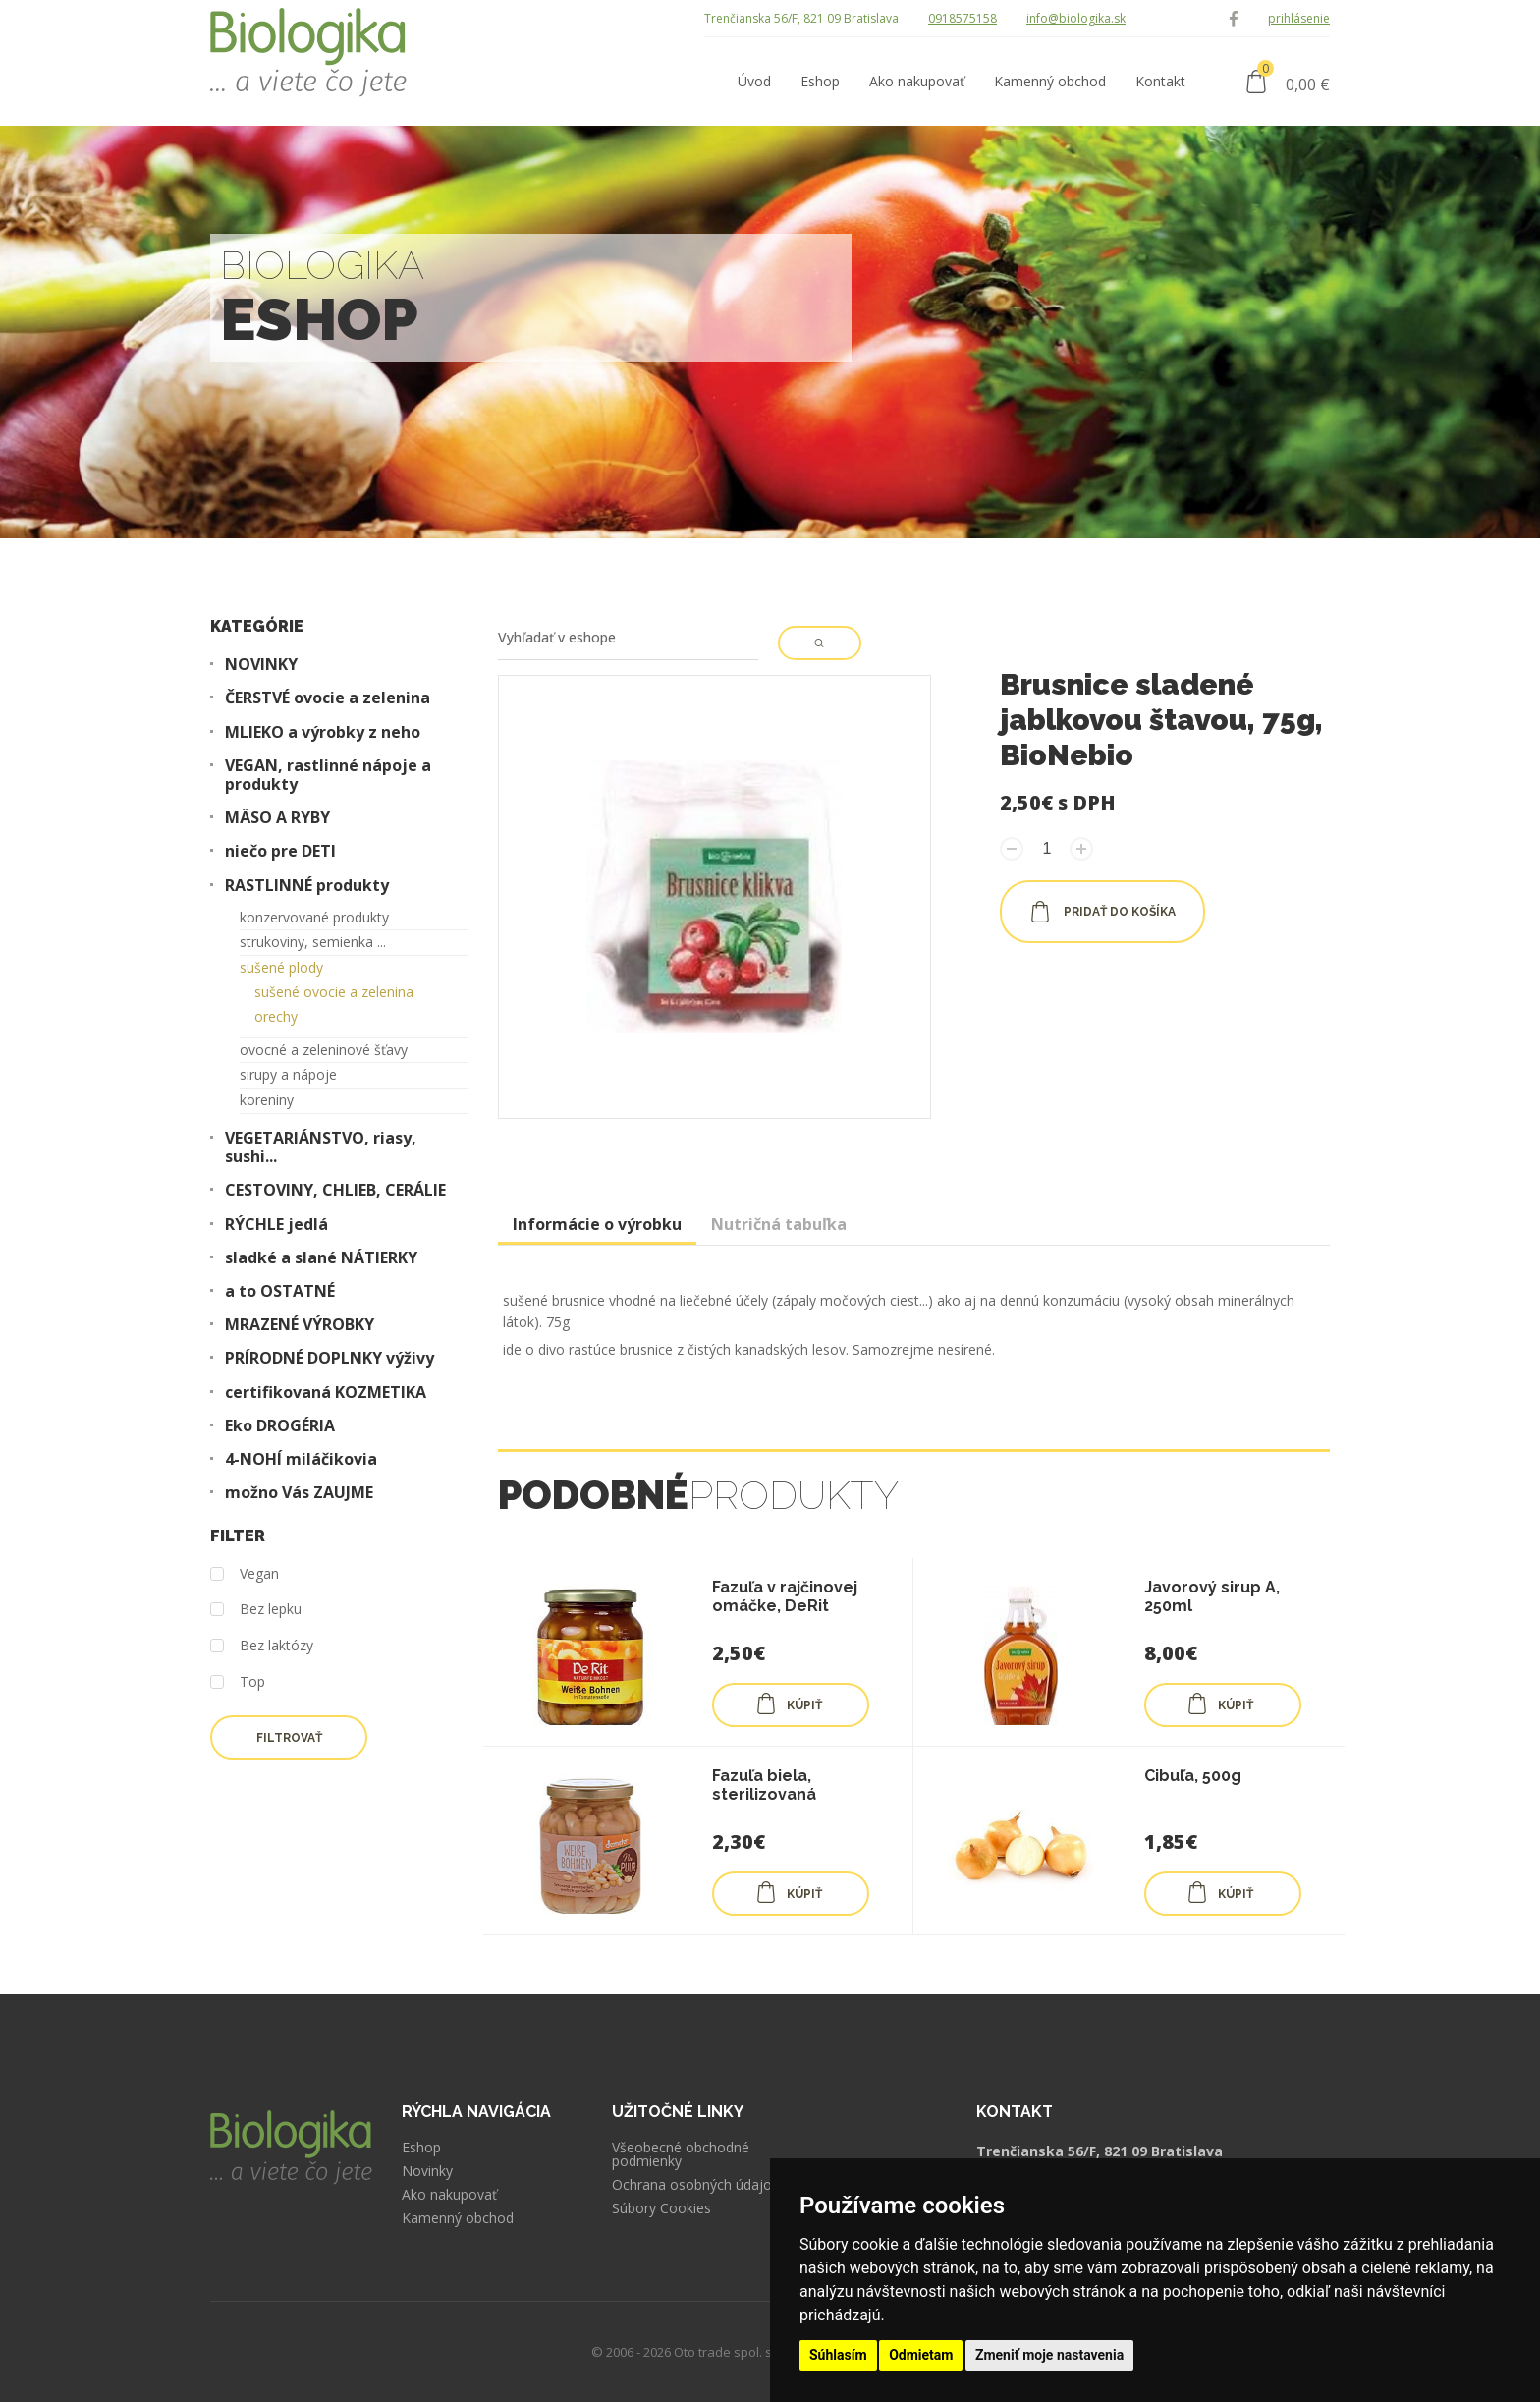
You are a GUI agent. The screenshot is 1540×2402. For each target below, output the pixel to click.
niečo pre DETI (280, 851)
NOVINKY (261, 664)
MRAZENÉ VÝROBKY (299, 1324)
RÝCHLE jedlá (276, 1224)
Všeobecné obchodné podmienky (680, 2154)
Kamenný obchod (458, 2218)
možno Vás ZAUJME (299, 1492)
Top (237, 1682)
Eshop (421, 2147)
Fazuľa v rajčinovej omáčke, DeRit (784, 1596)
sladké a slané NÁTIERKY (321, 1258)
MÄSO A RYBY (277, 818)
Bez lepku (256, 1609)
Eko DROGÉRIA (280, 1426)
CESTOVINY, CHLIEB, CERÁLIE (335, 1190)
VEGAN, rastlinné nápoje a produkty (328, 775)
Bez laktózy (261, 1646)
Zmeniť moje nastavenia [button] (1049, 2355)
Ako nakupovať (449, 2195)
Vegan (244, 1574)
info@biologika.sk (1076, 18)
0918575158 (962, 18)
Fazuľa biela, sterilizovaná (764, 1785)
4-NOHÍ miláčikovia (301, 1459)
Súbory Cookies (661, 2208)
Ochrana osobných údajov (695, 2185)
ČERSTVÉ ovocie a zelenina (327, 698)
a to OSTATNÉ (280, 1291)
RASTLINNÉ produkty (307, 885)
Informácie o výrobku (597, 1224)
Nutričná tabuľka (779, 1224)
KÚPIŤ (788, 1703)
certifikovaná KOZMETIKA (325, 1392)
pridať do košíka (1102, 911)
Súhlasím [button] (838, 2355)
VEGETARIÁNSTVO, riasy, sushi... (320, 1147)
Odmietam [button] (921, 2355)
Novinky (427, 2171)
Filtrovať (289, 1738)
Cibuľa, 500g (1192, 1775)
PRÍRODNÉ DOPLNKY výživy (329, 1358)
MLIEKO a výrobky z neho (322, 732)
